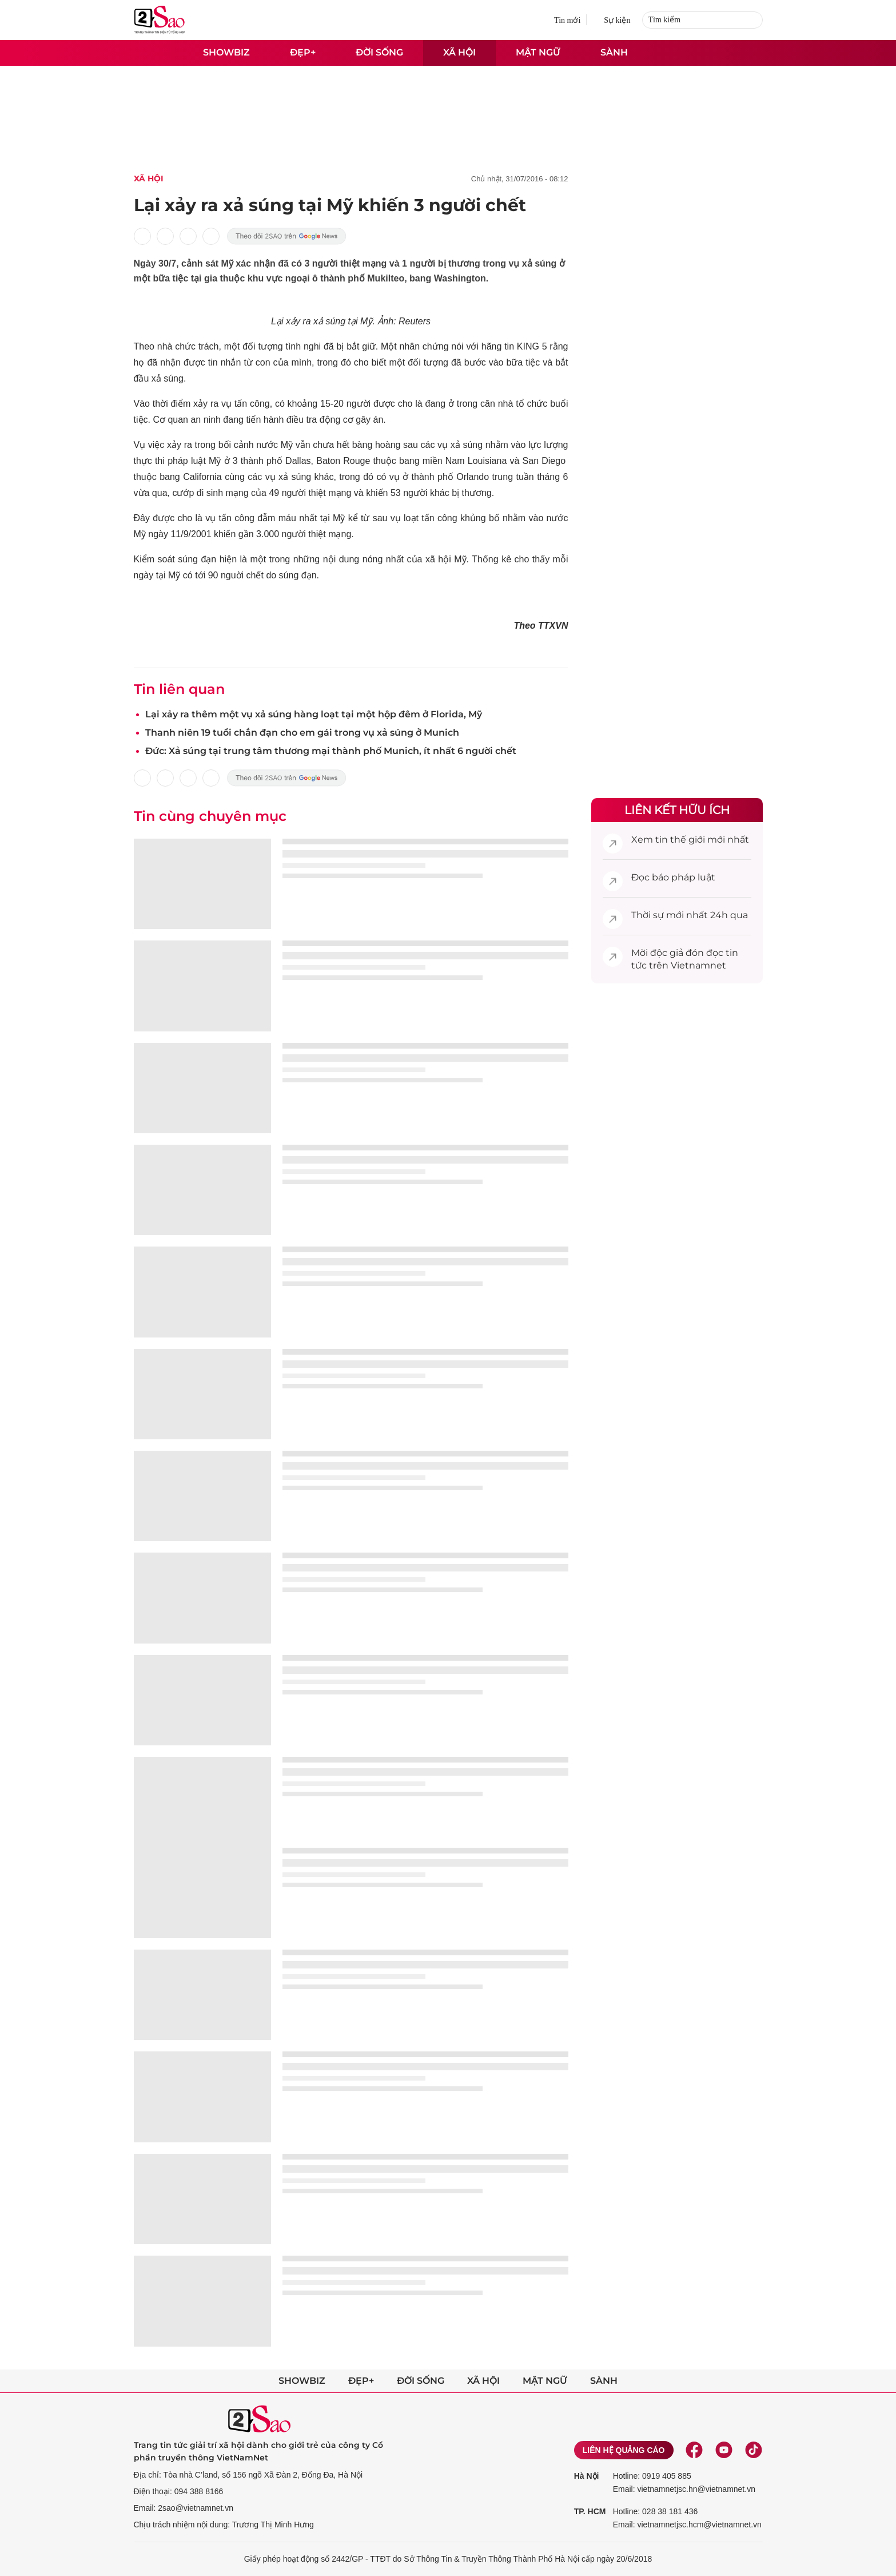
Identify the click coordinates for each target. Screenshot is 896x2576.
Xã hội (459, 52)
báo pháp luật (683, 877)
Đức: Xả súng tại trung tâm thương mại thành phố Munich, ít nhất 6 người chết (330, 750)
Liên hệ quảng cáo (624, 2450)
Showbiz (226, 52)
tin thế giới (680, 839)
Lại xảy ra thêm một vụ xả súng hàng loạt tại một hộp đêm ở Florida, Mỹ (313, 714)
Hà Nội (586, 2475)
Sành (614, 52)
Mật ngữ (538, 52)
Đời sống (379, 52)
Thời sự (647, 915)
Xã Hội (149, 178)
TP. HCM (590, 2511)
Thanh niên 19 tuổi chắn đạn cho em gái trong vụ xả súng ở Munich (302, 732)
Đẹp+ (303, 52)
